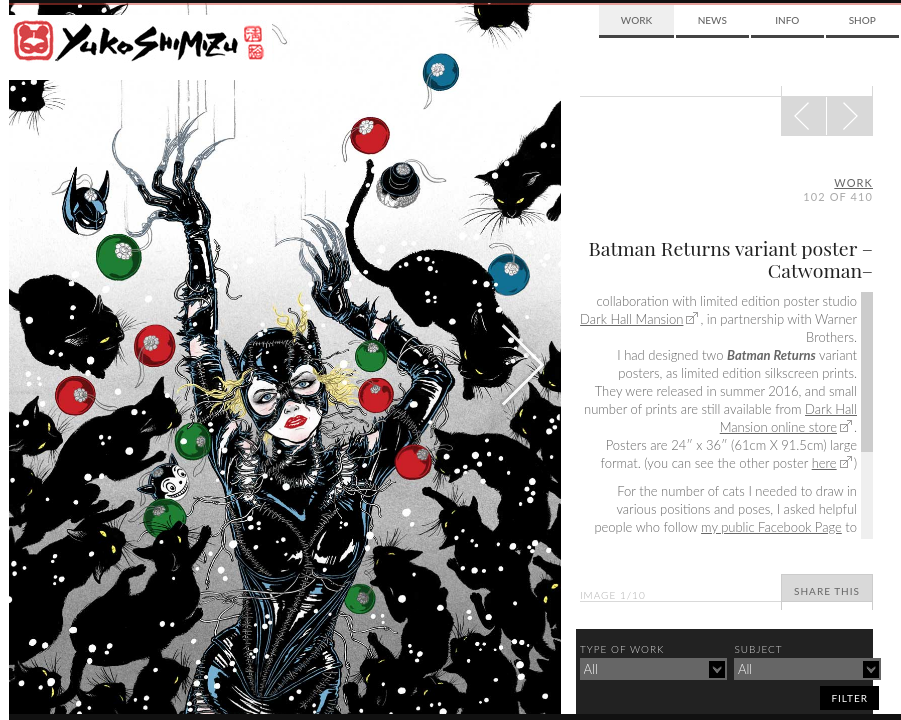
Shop (862, 20)
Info (787, 20)
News (712, 20)
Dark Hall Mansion (631, 319)
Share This (827, 591)
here (824, 463)
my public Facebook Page (771, 527)
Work (636, 20)
